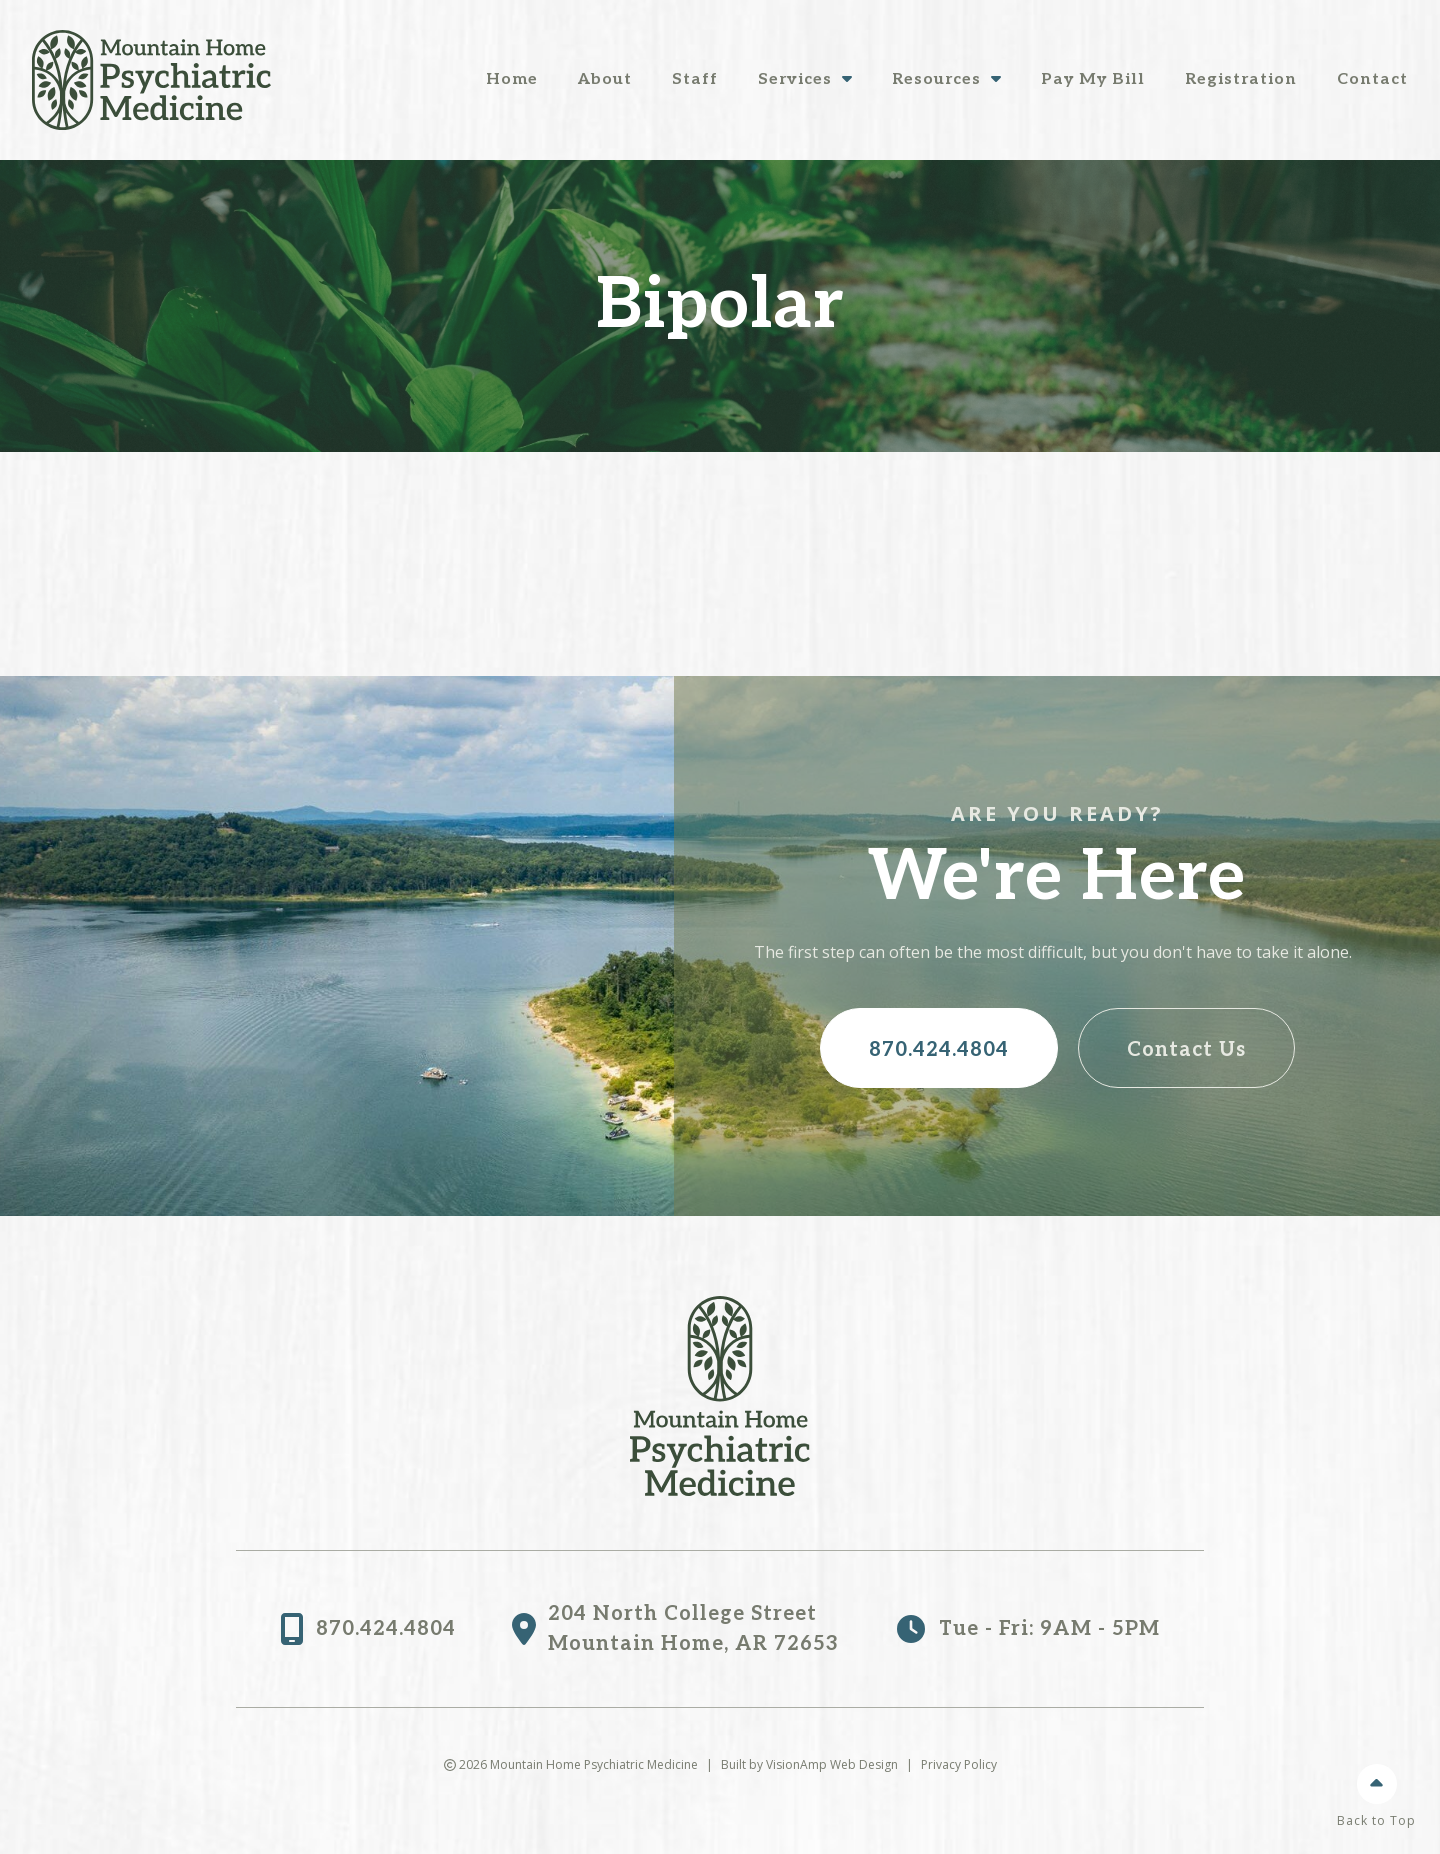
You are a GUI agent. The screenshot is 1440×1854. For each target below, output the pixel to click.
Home (512, 79)
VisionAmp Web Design (832, 1764)
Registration (1241, 79)
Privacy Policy (959, 1764)
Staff (695, 79)
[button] (939, 1048)
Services (805, 79)
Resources (946, 79)
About (605, 79)
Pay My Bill (1093, 79)
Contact (1372, 79)
